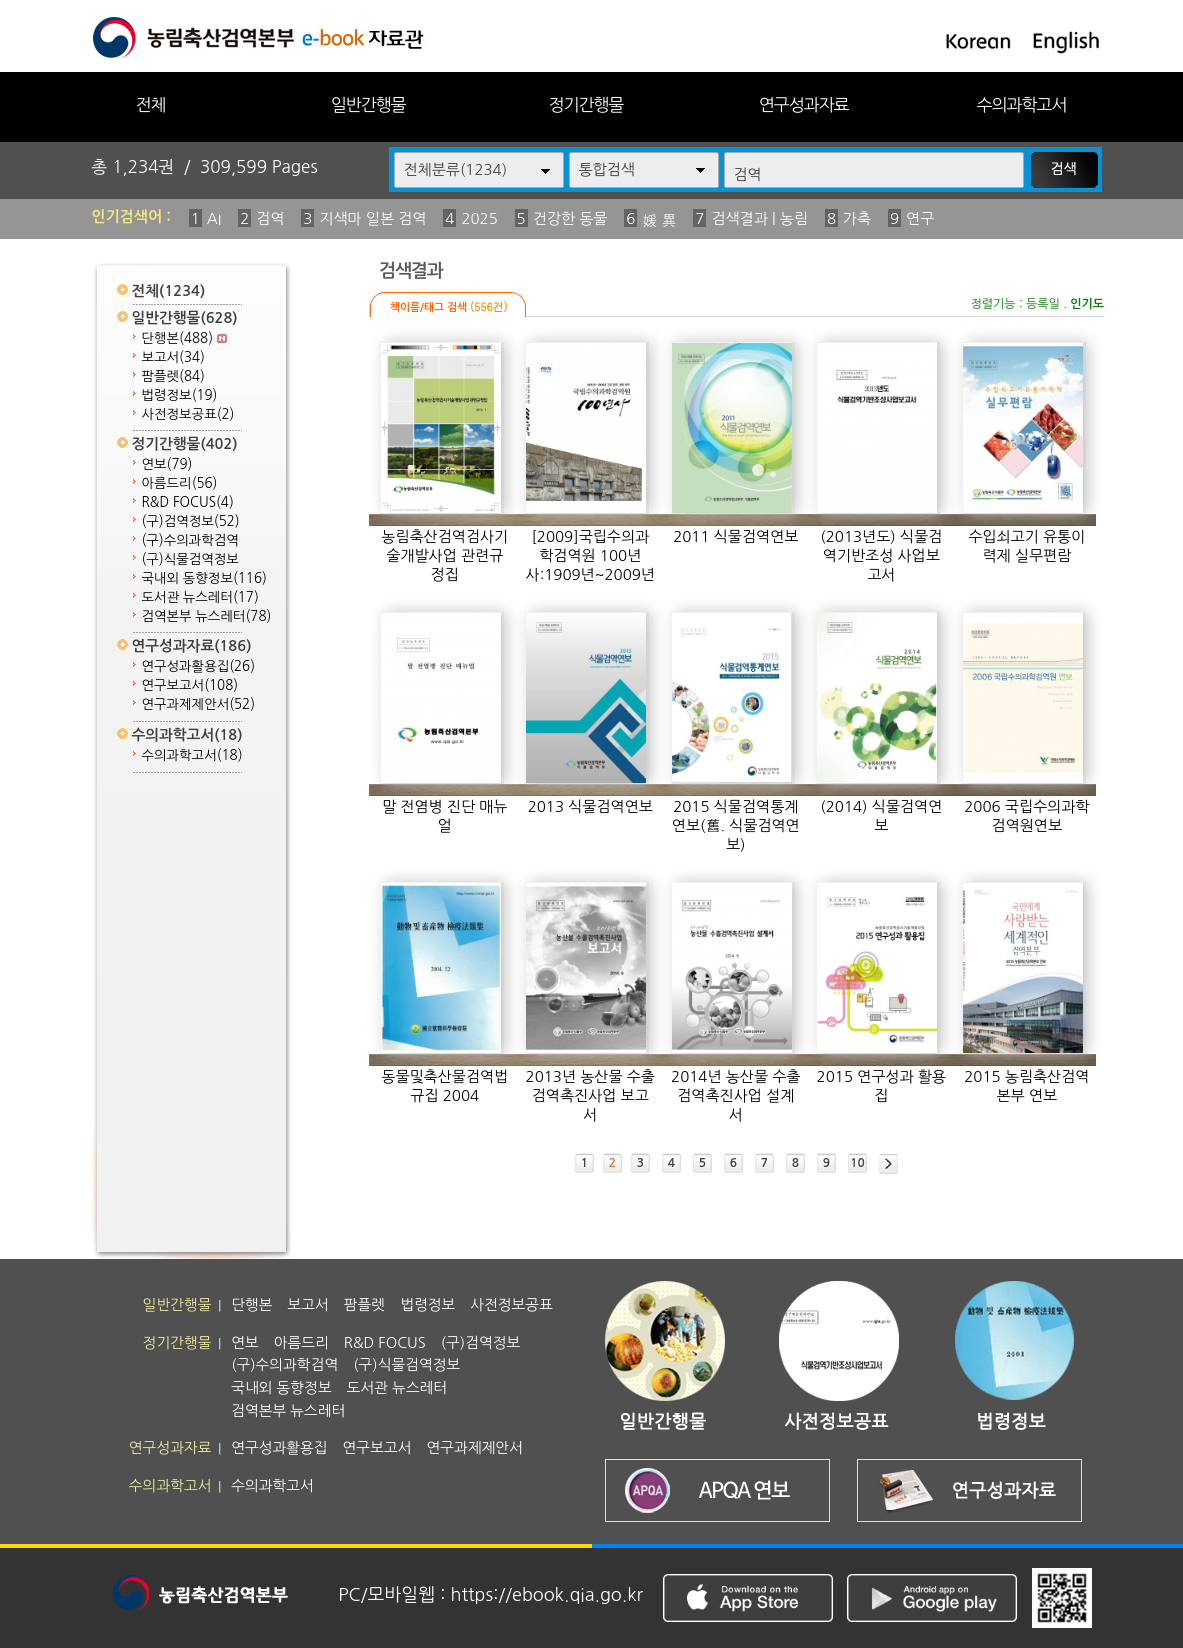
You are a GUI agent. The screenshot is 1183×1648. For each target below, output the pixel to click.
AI (214, 218)
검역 (270, 218)
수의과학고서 (1022, 104)
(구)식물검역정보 (190, 559)
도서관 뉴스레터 (200, 597)
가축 (857, 218)
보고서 (173, 357)
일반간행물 (368, 104)
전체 (150, 104)
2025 (479, 218)
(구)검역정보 (191, 521)
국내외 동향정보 (204, 578)
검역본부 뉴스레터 (207, 616)
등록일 (1043, 304)
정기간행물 (586, 104)
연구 (920, 218)
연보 (167, 464)
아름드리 (180, 483)
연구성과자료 (804, 104)
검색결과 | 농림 (759, 218)
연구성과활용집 (199, 666)
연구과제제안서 (199, 704)
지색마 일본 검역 (372, 218)
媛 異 (659, 220)
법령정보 (180, 395)
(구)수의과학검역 (190, 540)
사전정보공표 (188, 414)
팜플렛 (173, 376)
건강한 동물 (570, 218)
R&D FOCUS (188, 502)
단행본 (184, 338)
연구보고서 (190, 685)
